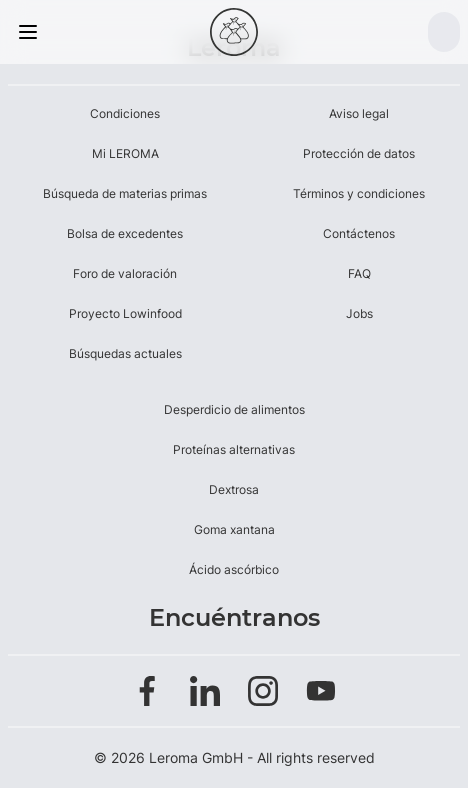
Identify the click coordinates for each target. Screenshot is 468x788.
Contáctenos (359, 233)
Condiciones (125, 113)
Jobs (359, 313)
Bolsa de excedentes (125, 233)
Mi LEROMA (125, 153)
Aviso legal (359, 113)
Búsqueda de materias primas (125, 193)
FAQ (359, 273)
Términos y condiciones (359, 193)
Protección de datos (359, 153)
